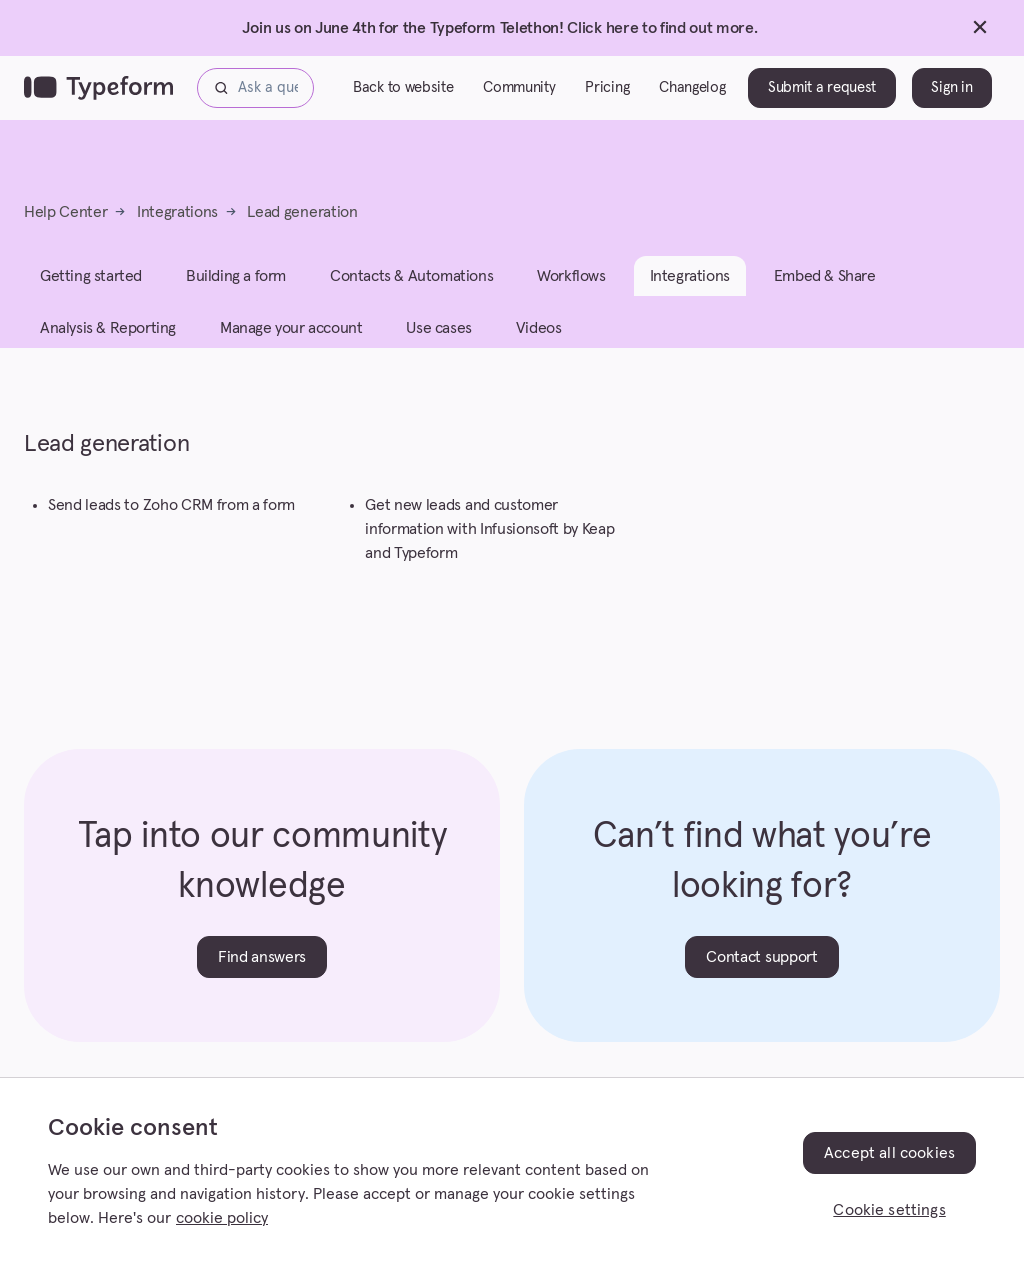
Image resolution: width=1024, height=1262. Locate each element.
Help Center (65, 212)
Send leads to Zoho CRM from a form (171, 505)
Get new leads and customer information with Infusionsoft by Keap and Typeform (489, 529)
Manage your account (291, 328)
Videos (539, 328)
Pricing (607, 87)
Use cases (438, 328)
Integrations (177, 212)
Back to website (403, 87)
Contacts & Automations (411, 276)
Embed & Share (825, 276)
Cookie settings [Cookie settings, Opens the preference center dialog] (889, 1210)
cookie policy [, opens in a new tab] (222, 1218)
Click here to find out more (660, 28)
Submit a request (822, 87)
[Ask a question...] (255, 88)
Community (519, 87)
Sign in (951, 87)
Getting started (91, 276)
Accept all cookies (889, 1153)
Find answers (262, 957)
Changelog (692, 87)
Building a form (236, 276)
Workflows (571, 276)
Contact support (761, 957)
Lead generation (302, 212)
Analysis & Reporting (108, 328)
